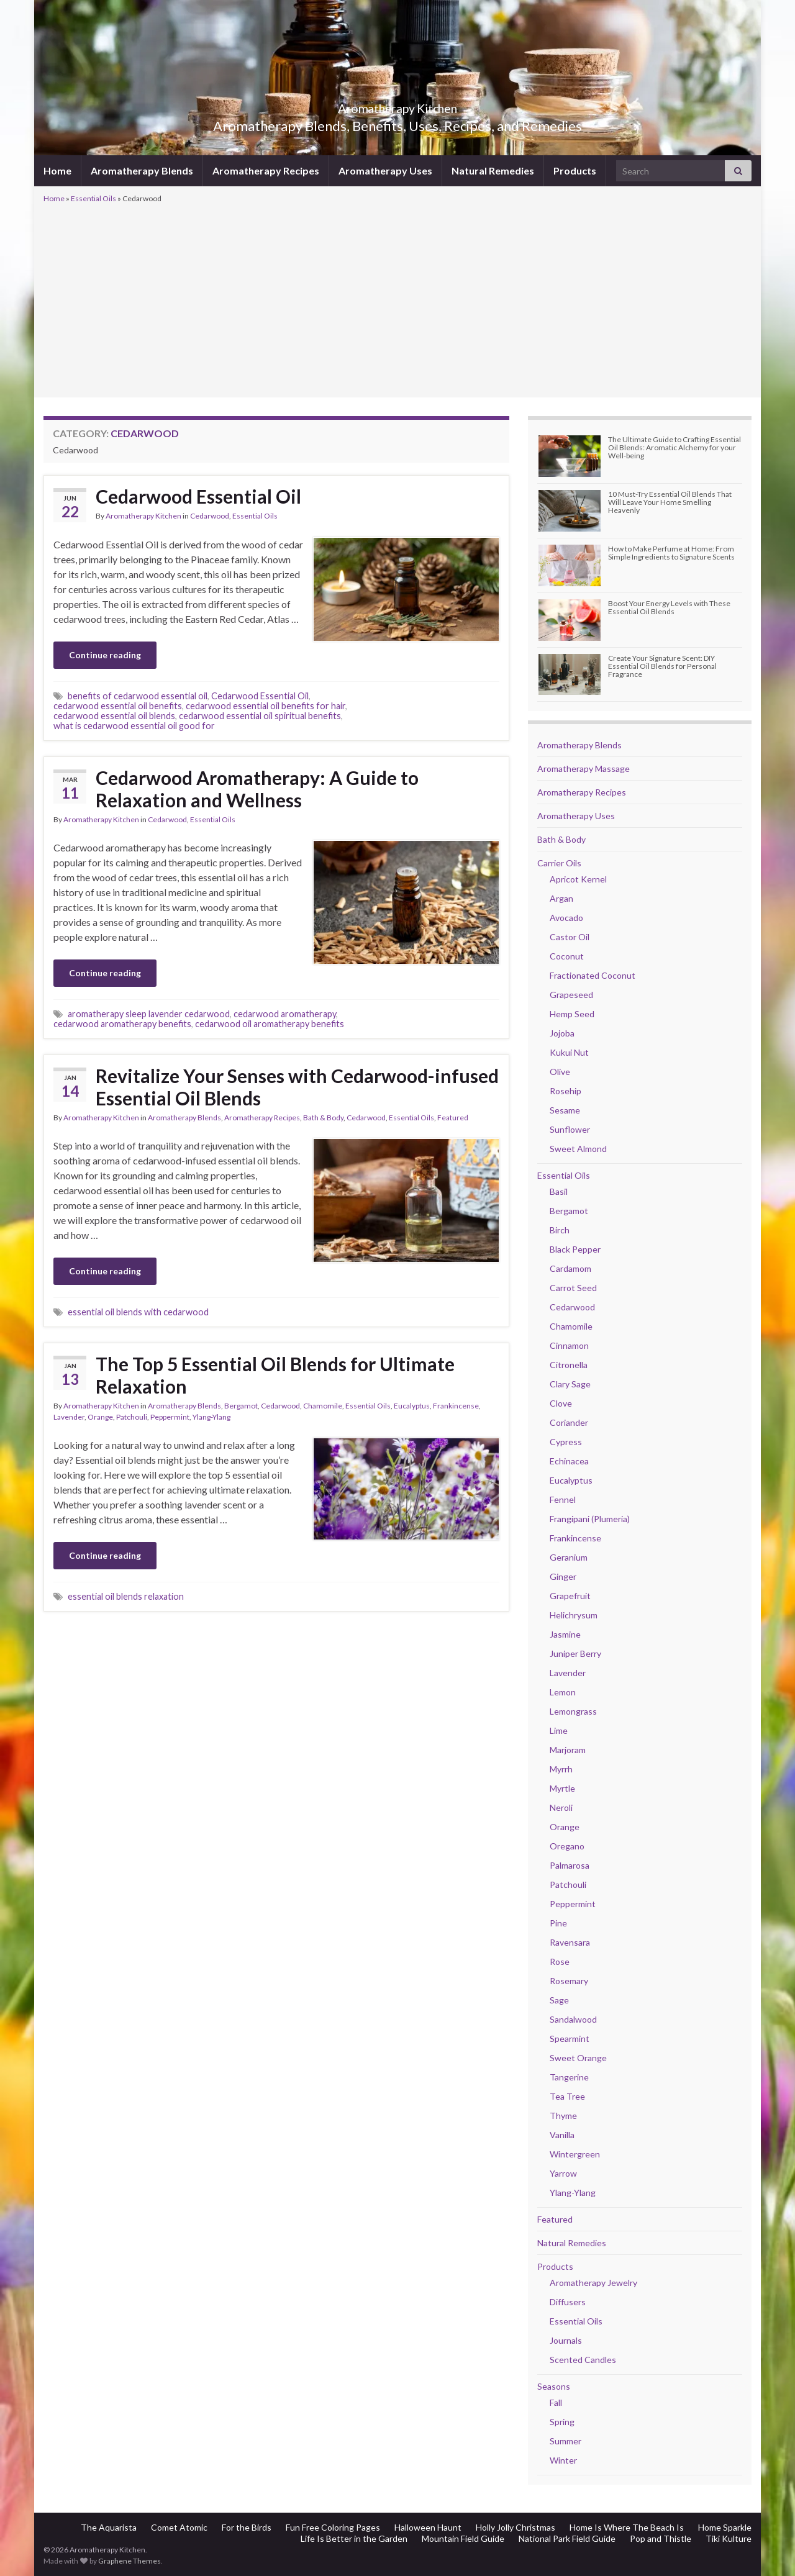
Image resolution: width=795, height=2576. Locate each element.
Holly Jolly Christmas (515, 2527)
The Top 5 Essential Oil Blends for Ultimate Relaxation (275, 1375)
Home (57, 170)
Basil (559, 1191)
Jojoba (562, 1033)
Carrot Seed (573, 1287)
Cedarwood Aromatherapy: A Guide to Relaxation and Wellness (257, 788)
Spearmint (569, 2038)
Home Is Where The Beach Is (627, 2527)
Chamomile (322, 1405)
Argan (561, 898)
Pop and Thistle (660, 2538)
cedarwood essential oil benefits (117, 706)
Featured (452, 1117)
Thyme (563, 2115)
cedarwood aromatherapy (285, 1014)
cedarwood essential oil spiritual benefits (260, 715)
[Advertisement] (397, 299)
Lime (559, 1730)
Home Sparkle (725, 2527)
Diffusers (568, 2302)
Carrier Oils (559, 863)
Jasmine (565, 1634)
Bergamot (241, 1405)
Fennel (563, 1499)
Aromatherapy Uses (385, 170)
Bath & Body (323, 1117)
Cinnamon (569, 1345)
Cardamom (570, 1268)
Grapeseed (571, 994)
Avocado (566, 917)
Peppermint (169, 1417)
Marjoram (568, 1749)
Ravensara (570, 1942)
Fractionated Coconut (592, 975)
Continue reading (105, 655)
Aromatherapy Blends (142, 170)
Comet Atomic (179, 2527)
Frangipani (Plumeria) (590, 1518)
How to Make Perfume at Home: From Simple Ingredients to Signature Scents (671, 552)
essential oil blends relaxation (126, 1596)
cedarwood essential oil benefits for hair (265, 706)
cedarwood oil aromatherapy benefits (269, 1023)
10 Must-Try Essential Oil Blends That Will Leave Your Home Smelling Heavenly (670, 502)
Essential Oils (93, 198)
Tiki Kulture (729, 2538)
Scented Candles (583, 2359)
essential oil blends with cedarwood (138, 1312)
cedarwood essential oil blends (114, 715)
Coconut (567, 956)
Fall (556, 2402)
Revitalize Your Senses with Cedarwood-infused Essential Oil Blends (297, 1086)
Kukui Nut (569, 1052)
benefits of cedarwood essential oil (137, 696)
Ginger (563, 1576)
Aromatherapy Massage (583, 768)
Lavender (68, 1417)
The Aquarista (109, 2527)
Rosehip (565, 1091)
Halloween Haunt (427, 2527)
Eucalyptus (412, 1405)
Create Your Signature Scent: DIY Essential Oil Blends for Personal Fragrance (662, 666)
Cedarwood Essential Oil (198, 496)
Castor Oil (569, 937)
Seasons (553, 2386)
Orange (100, 1417)
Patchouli (131, 1417)
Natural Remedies (493, 170)
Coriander (569, 1422)
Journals (566, 2340)
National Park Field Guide (567, 2538)
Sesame (565, 1110)
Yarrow (563, 2173)
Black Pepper (575, 1249)
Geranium (569, 1557)
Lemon (563, 1692)
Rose (560, 1961)
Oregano (567, 1846)
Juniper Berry (575, 1653)
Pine (558, 1923)
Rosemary (569, 1980)
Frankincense (456, 1405)
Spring (562, 2421)
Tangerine (569, 2077)
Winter (563, 2460)
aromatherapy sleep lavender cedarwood (149, 1014)
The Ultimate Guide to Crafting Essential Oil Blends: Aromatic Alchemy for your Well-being (674, 447)
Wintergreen (575, 2154)
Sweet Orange (578, 2057)
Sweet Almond (578, 1148)
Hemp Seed (572, 1014)
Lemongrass (573, 1711)
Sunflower (570, 1129)
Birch (560, 1230)
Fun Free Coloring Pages (333, 2527)
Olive (560, 1071)
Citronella (569, 1364)
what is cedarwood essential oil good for (134, 725)
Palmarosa (569, 1865)
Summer (565, 2441)
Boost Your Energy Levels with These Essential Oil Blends (669, 607)
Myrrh (561, 1769)
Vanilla (562, 2134)
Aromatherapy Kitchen (397, 105)
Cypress (566, 1441)
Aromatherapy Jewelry (593, 2282)
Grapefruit (570, 1595)
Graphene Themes (129, 2560)
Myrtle (562, 1788)
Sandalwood (573, 2019)
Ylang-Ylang (211, 1417)
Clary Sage (570, 1384)
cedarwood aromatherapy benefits (122, 1023)
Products (574, 170)
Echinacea (569, 1461)
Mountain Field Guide (463, 2538)
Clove (561, 1403)
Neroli (561, 1807)
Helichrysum (573, 1615)
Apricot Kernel (578, 879)
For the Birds (246, 2527)
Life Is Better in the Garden (354, 2538)
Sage (559, 2000)
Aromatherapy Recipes (265, 170)
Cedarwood (209, 515)
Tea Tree (567, 2096)
